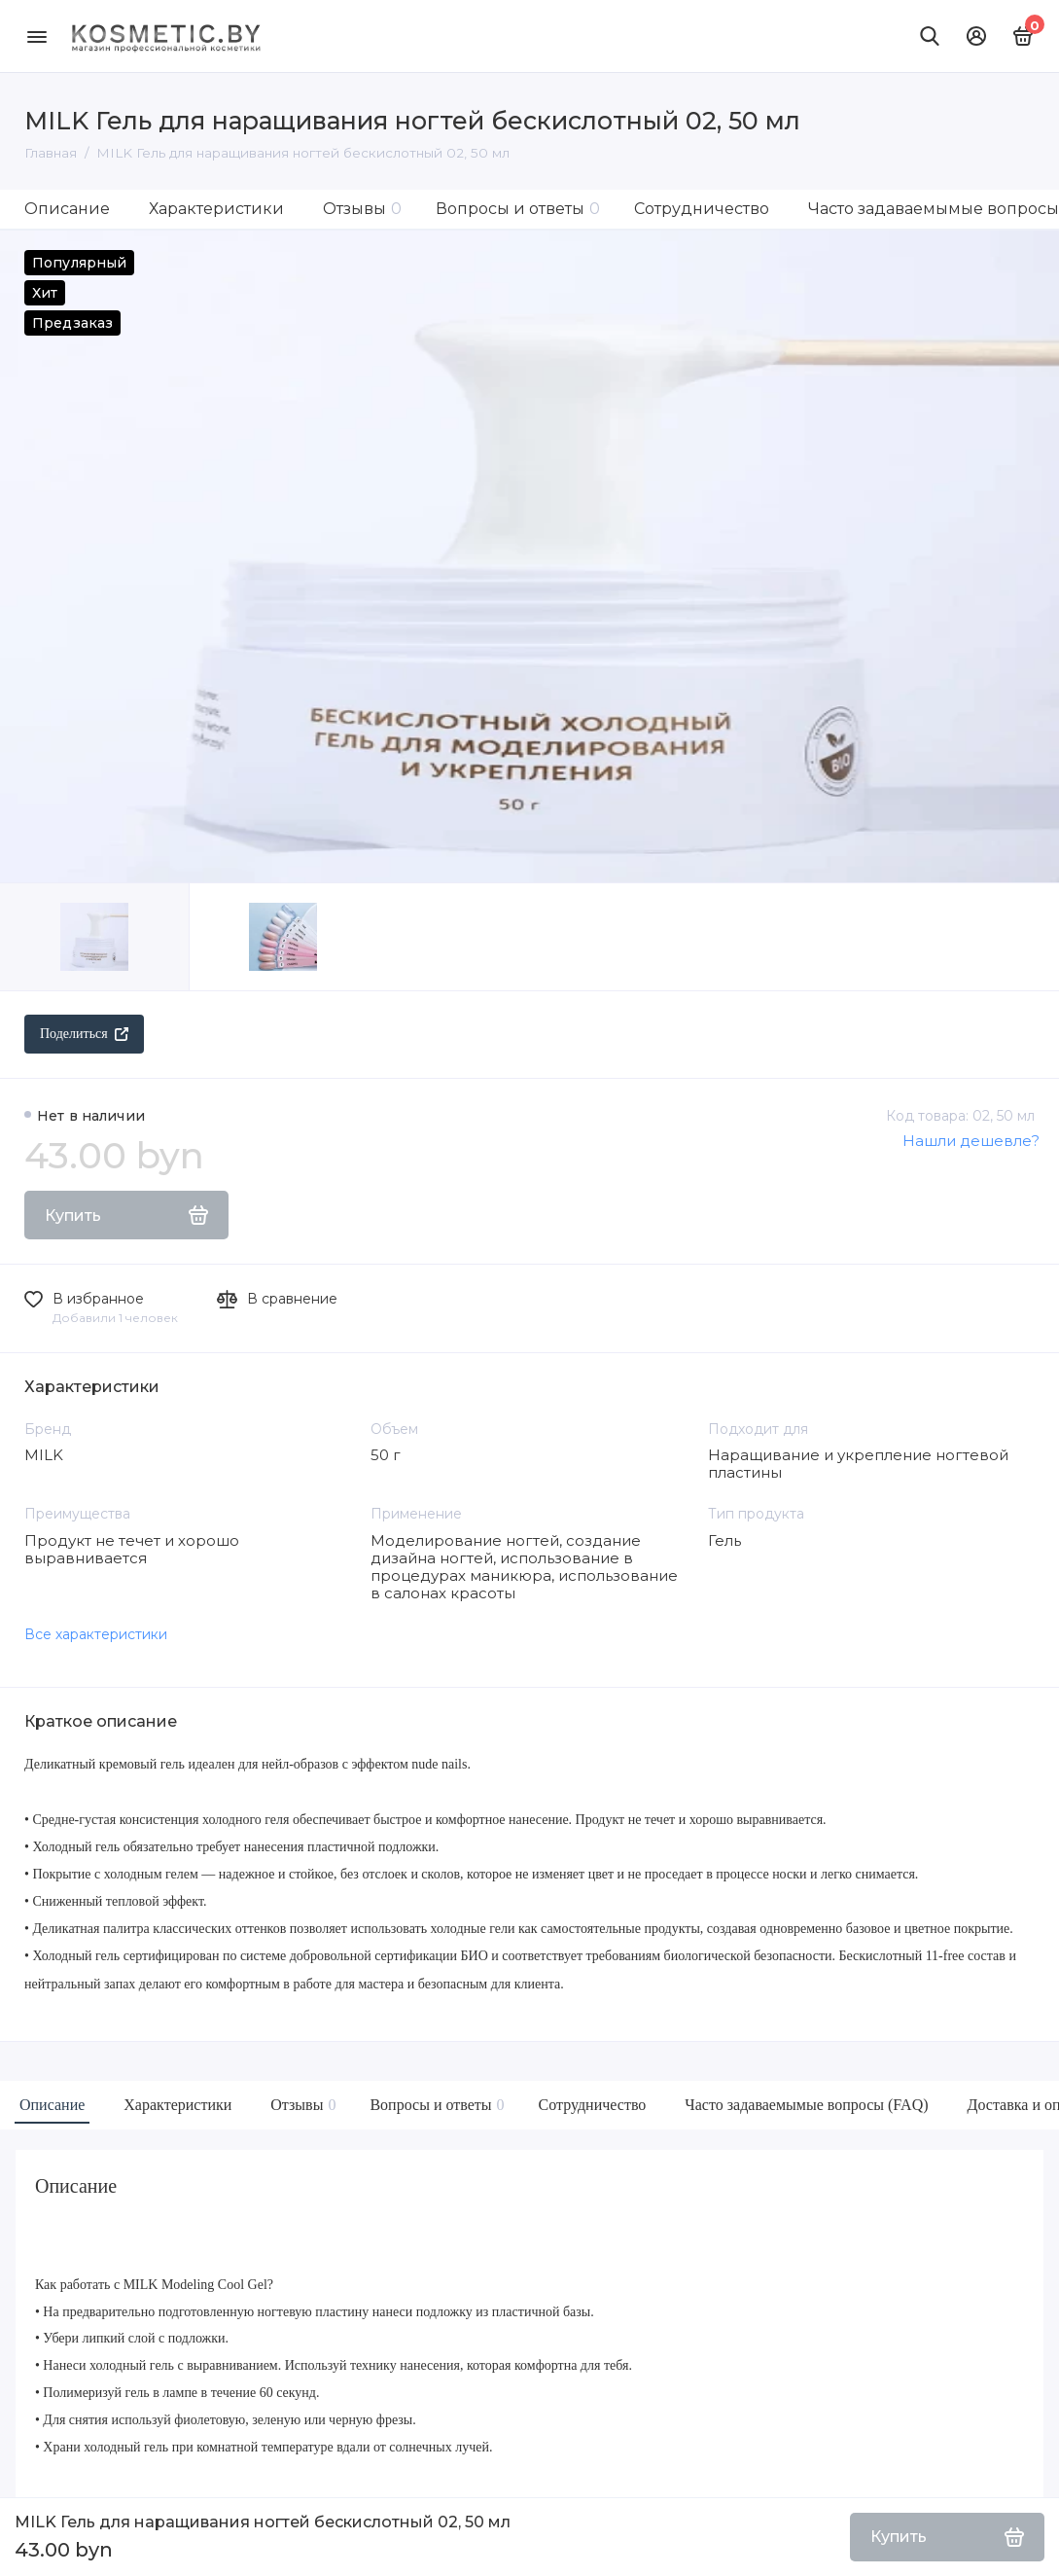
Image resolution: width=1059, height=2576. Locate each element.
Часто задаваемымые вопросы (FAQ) (806, 2104)
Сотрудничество (701, 208)
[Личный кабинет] (976, 36)
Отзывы (362, 208)
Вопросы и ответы (518, 208)
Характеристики (216, 208)
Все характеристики (95, 1634)
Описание (67, 208)
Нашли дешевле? (971, 1140)
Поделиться (84, 1033)
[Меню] (36, 36)
